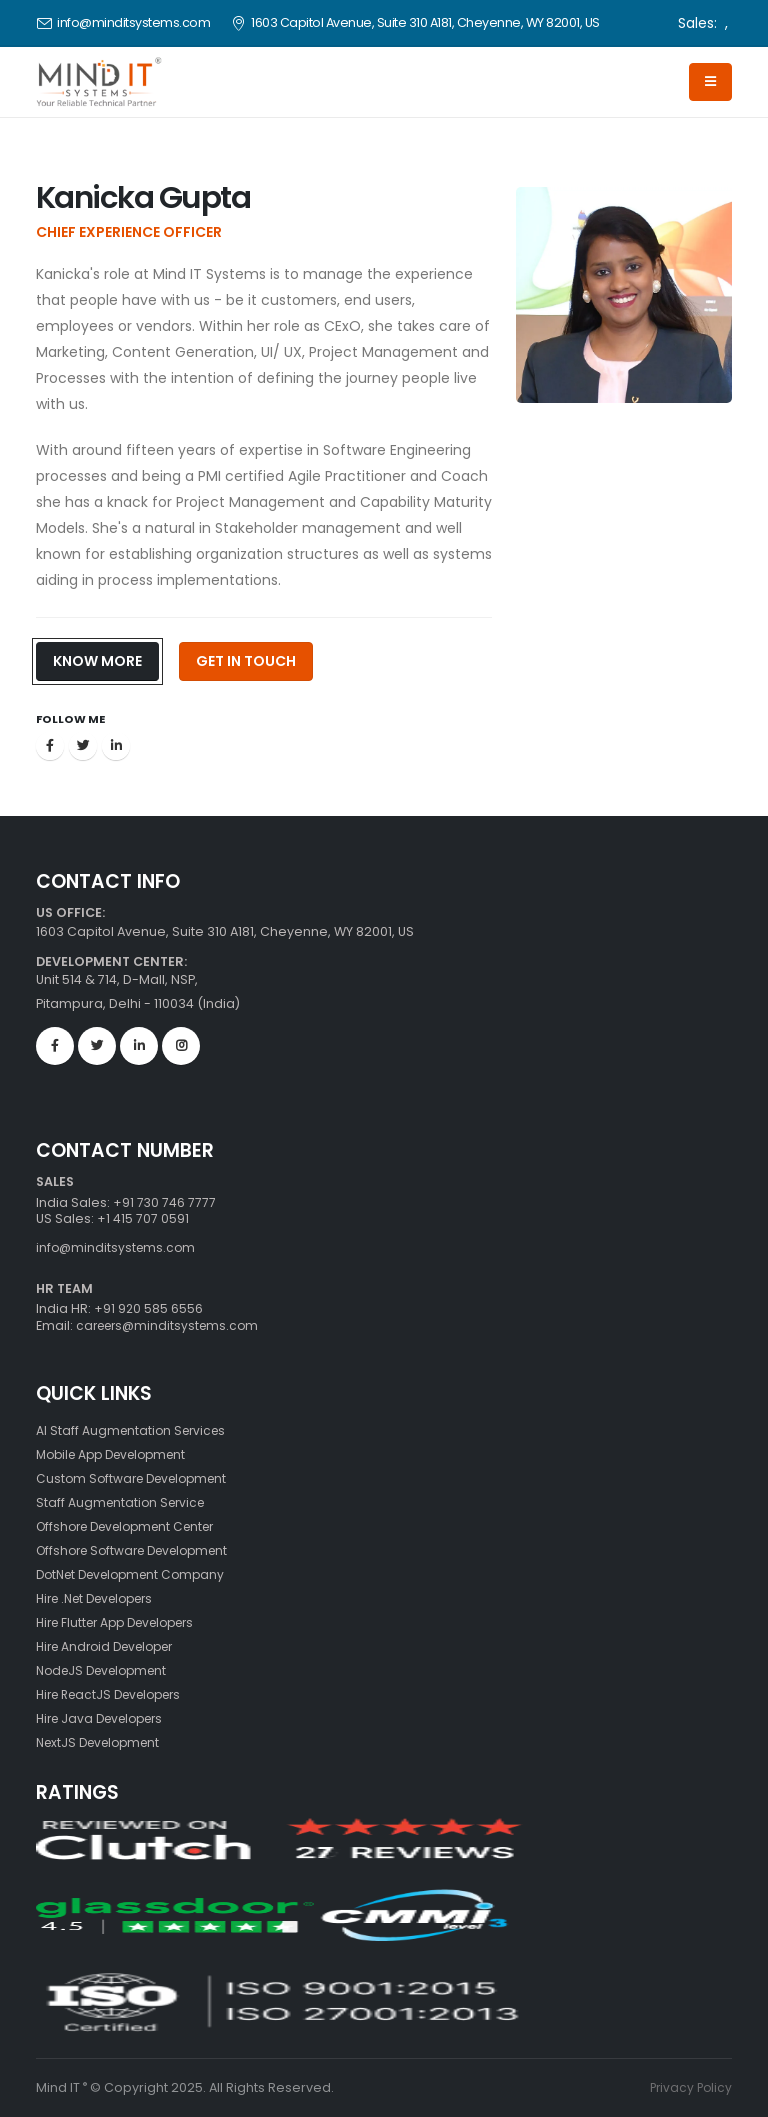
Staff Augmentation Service (124, 1502)
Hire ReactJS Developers (116, 1694)
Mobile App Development (118, 1454)
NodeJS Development (107, 1670)
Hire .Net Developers (102, 1598)
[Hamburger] (710, 82)
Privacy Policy (689, 2087)
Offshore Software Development (141, 1550)
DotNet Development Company (138, 1574)
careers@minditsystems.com (170, 1325)
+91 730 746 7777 (165, 1202)
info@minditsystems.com (133, 22)
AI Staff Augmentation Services (134, 1430)
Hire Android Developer (112, 1646)
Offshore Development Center (134, 1526)
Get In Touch (246, 661)
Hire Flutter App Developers (124, 1622)
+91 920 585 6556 (147, 1308)
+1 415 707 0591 (143, 1218)
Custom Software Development (138, 1478)
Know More (97, 661)
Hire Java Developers (106, 1718)
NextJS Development (103, 1742)
